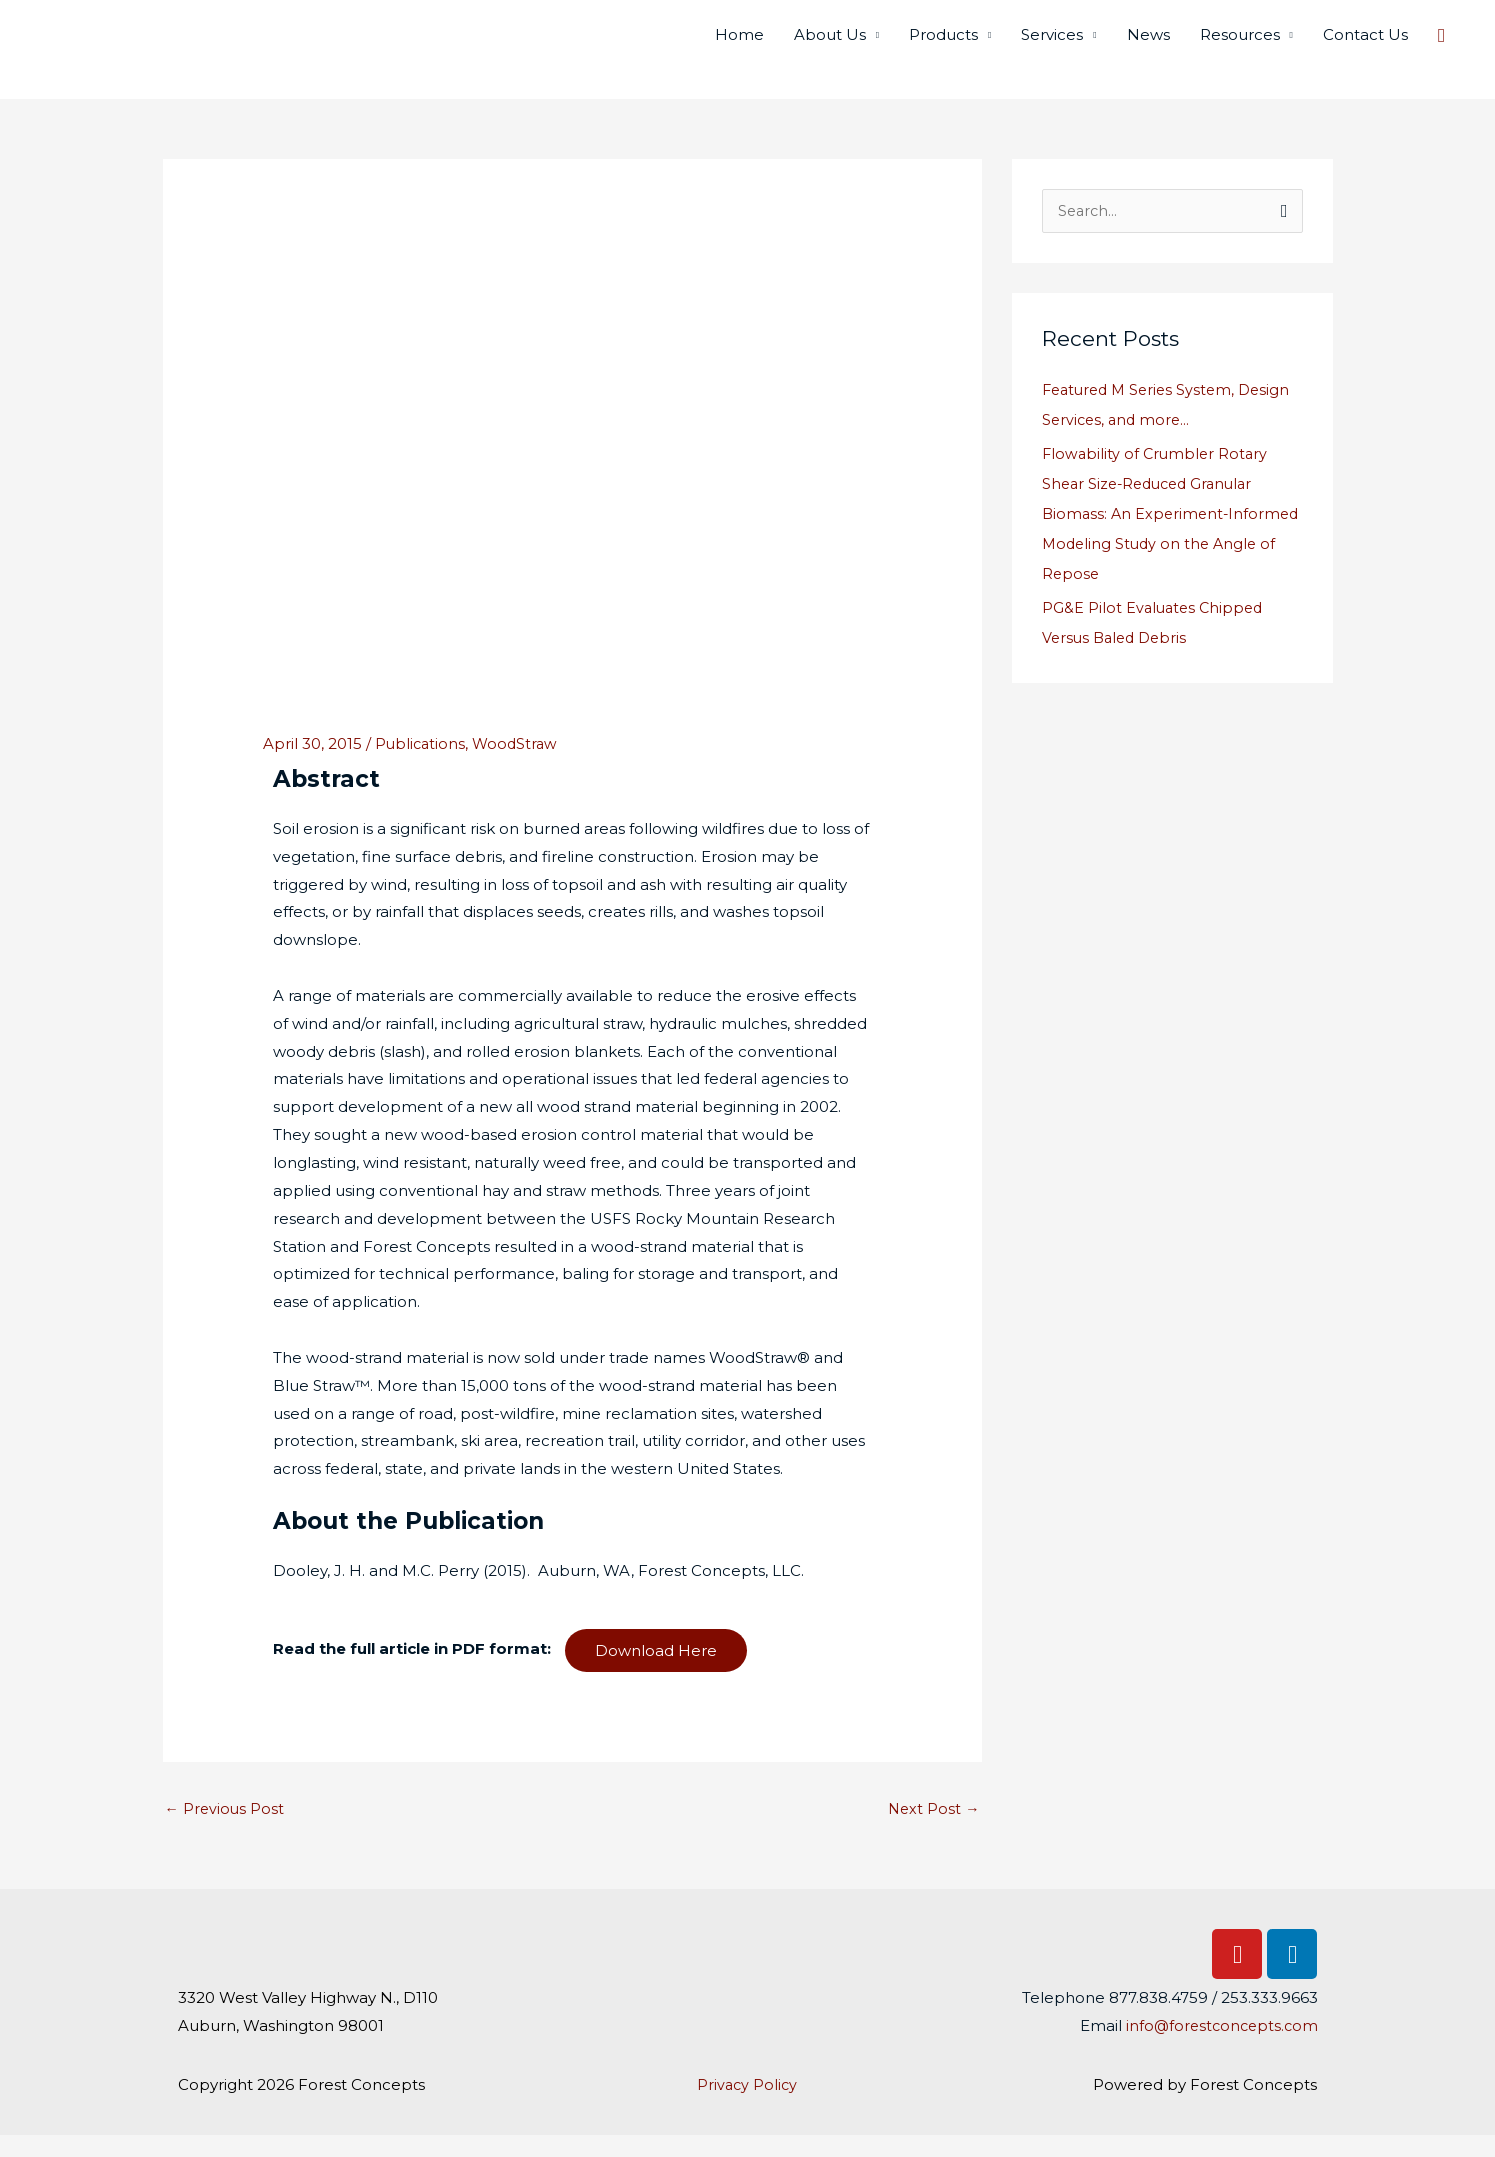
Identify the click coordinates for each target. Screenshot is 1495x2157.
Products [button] (943, 45)
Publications (421, 763)
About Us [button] (830, 45)
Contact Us (1365, 45)
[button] (1441, 46)
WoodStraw (519, 763)
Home (739, 45)
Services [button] (1052, 45)
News (1148, 45)
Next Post (933, 1829)
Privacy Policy (747, 2106)
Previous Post (226, 1829)
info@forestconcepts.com (1219, 2047)
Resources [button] (1240, 45)
